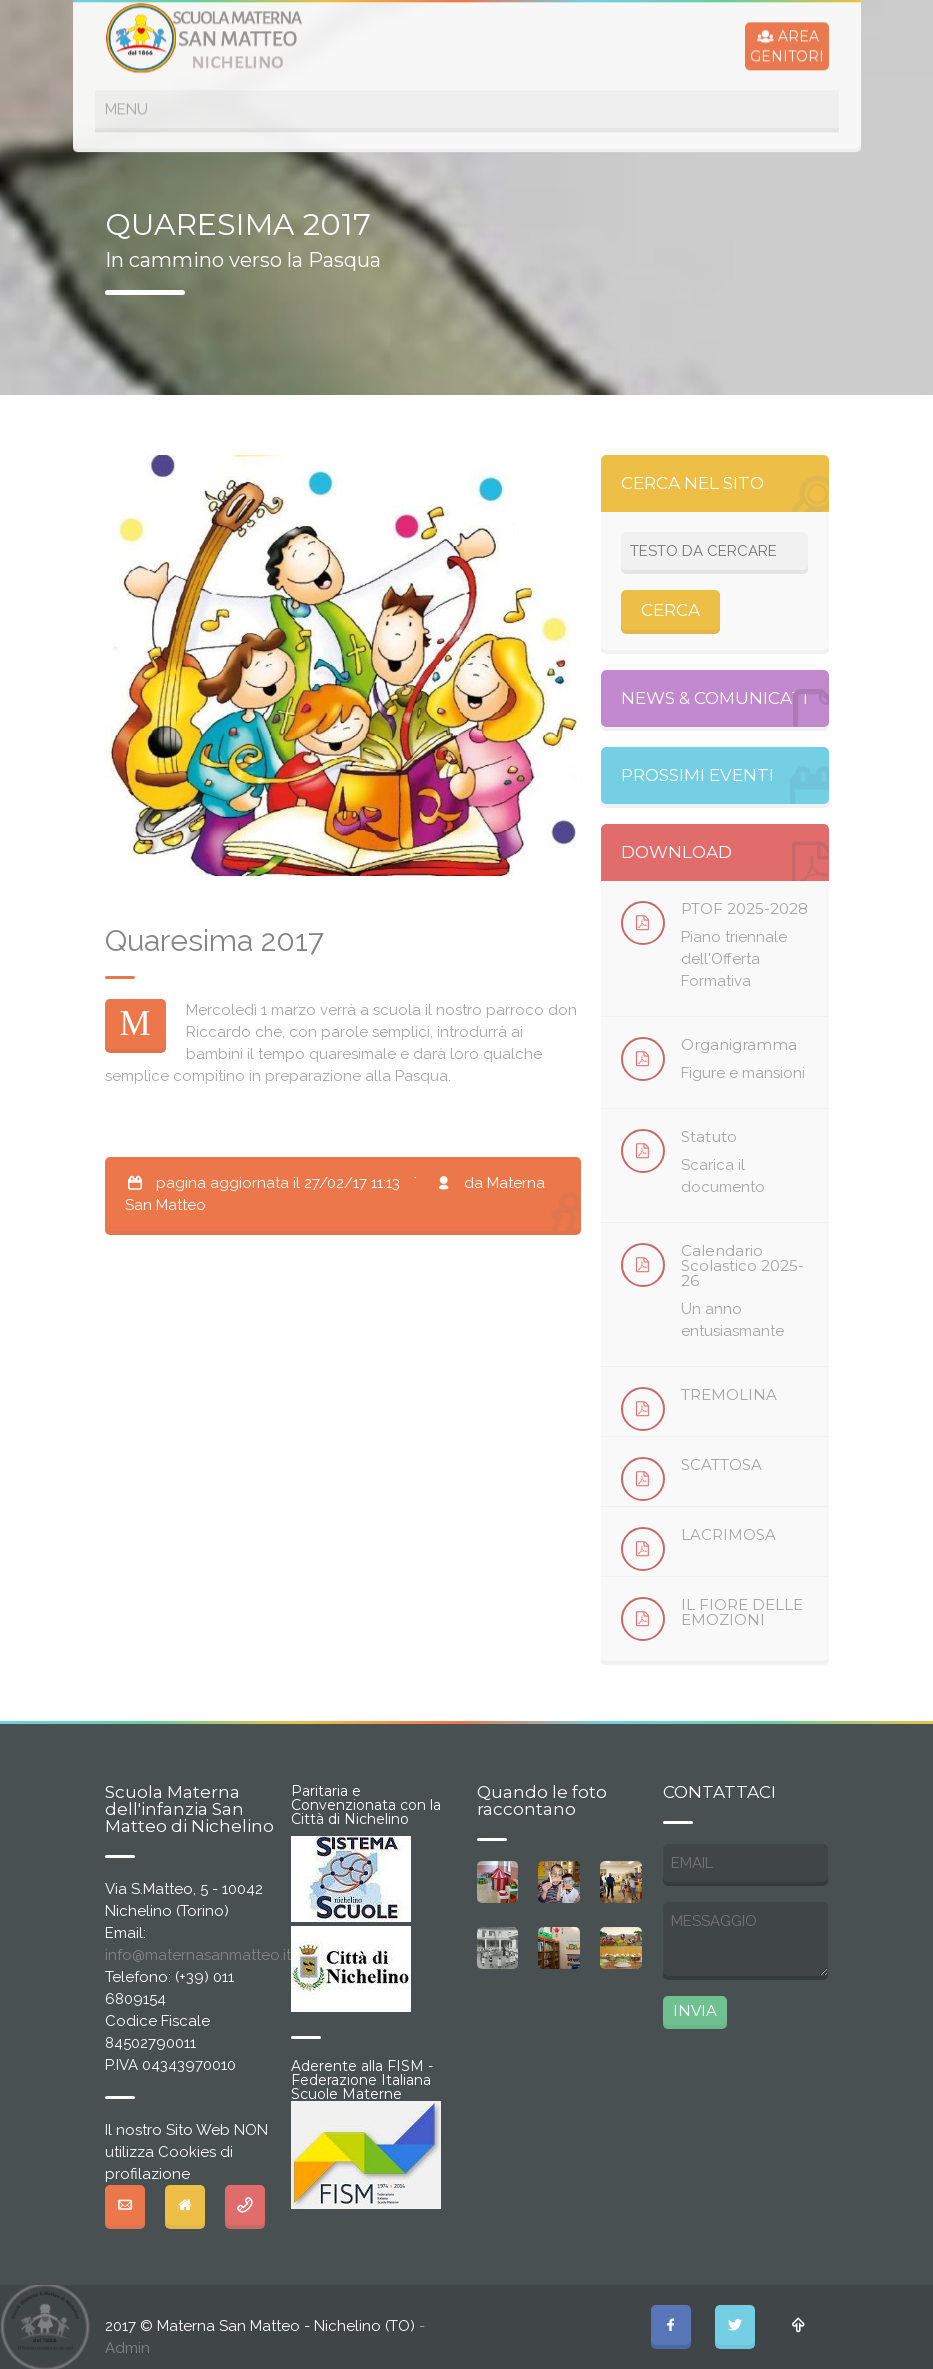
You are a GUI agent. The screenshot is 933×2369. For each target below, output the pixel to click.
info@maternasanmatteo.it (198, 1955)
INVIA (695, 2010)
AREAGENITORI (787, 44)
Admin (127, 2348)
